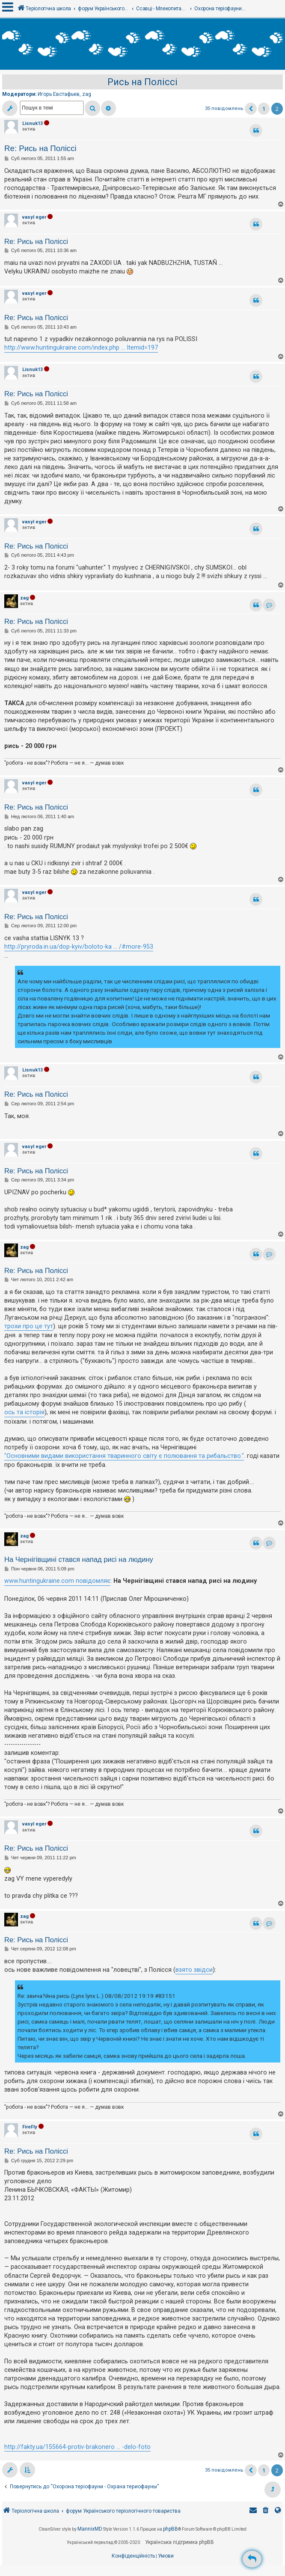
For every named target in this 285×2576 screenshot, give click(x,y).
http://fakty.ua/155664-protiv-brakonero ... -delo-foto (77, 2446)
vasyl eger (34, 217)
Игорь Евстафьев (59, 94)
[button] (251, 109)
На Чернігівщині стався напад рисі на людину (78, 1559)
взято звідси (194, 1969)
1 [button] (263, 109)
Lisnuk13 (32, 123)
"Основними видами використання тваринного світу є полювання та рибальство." (124, 1455)
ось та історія (24, 1412)
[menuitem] (265, 2511)
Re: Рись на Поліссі (40, 148)
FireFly (29, 2127)
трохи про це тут (28, 1326)
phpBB (170, 2529)
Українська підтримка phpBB (179, 2542)
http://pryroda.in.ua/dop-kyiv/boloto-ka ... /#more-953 (78, 946)
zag (86, 94)
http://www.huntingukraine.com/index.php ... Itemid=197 (81, 347)
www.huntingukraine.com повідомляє (57, 1580)
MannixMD (89, 2529)
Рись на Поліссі (142, 82)
